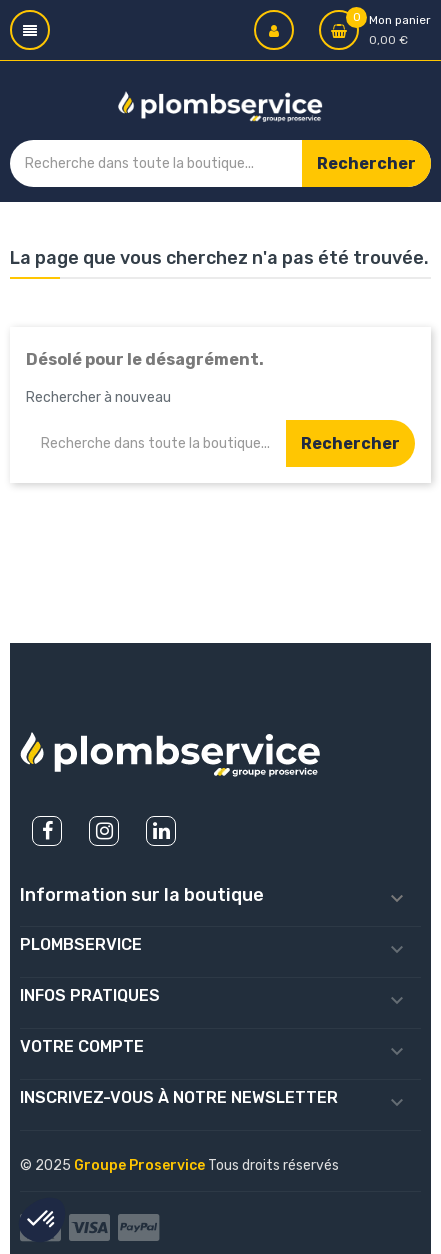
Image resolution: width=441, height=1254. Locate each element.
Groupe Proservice (141, 1165)
